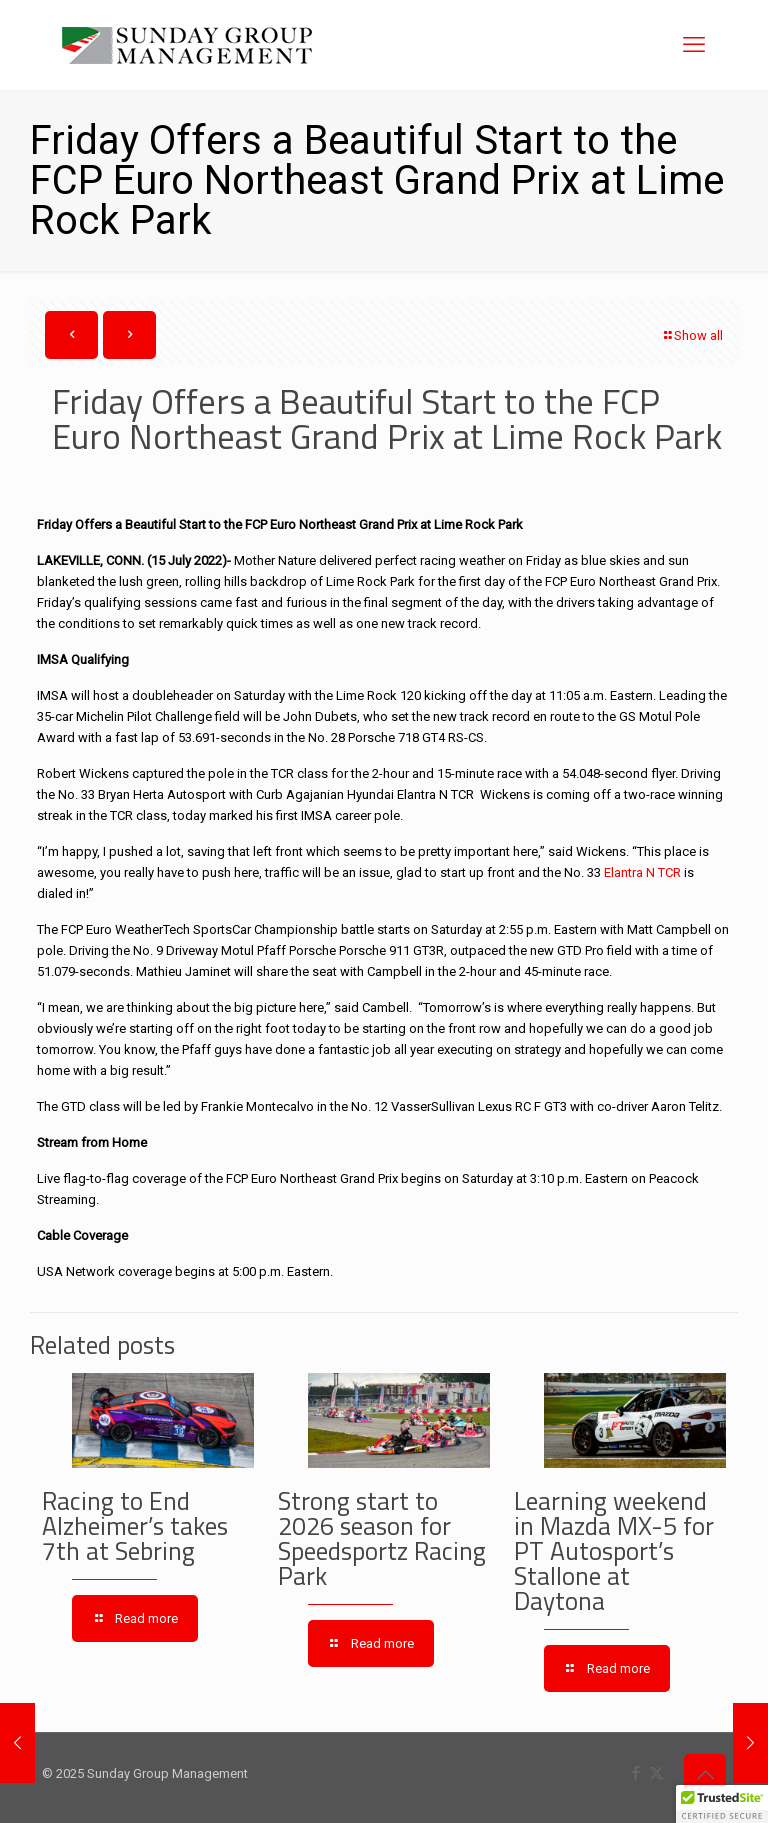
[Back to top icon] (705, 1775)
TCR (668, 872)
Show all (692, 335)
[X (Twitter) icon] (656, 1773)
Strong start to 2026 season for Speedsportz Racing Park (382, 1538)
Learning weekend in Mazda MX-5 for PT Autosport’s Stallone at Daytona (614, 1551)
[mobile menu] (694, 45)
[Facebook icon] (635, 1773)
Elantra (622, 872)
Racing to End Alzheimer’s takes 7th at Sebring (135, 1526)
